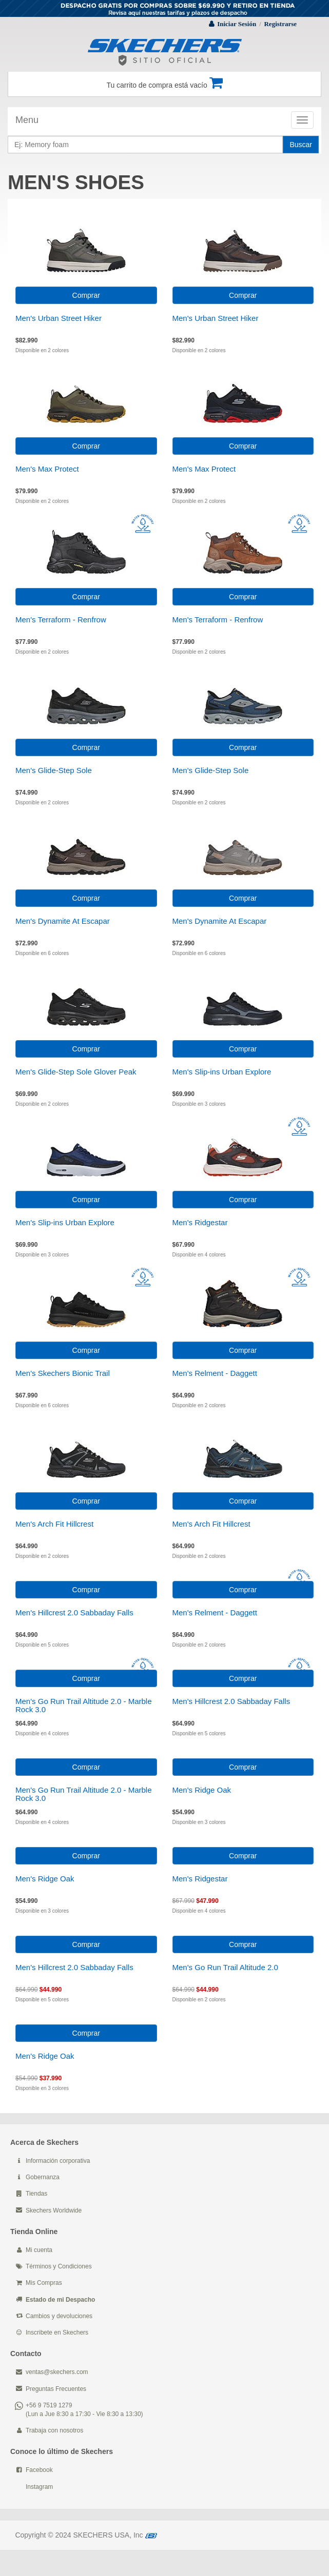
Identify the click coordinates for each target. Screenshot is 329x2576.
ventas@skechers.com (57, 2372)
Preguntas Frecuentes (56, 2388)
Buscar (300, 144)
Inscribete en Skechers (57, 2332)
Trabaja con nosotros (54, 2430)
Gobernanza (43, 2177)
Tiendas (36, 2193)
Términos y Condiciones (59, 2266)
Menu (26, 120)
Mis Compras (44, 2282)
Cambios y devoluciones (59, 2316)
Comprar (86, 295)
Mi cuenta (39, 2250)
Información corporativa (58, 2160)
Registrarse (280, 24)
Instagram (39, 2486)
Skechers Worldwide (54, 2210)
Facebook (39, 2469)
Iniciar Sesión (236, 24)
